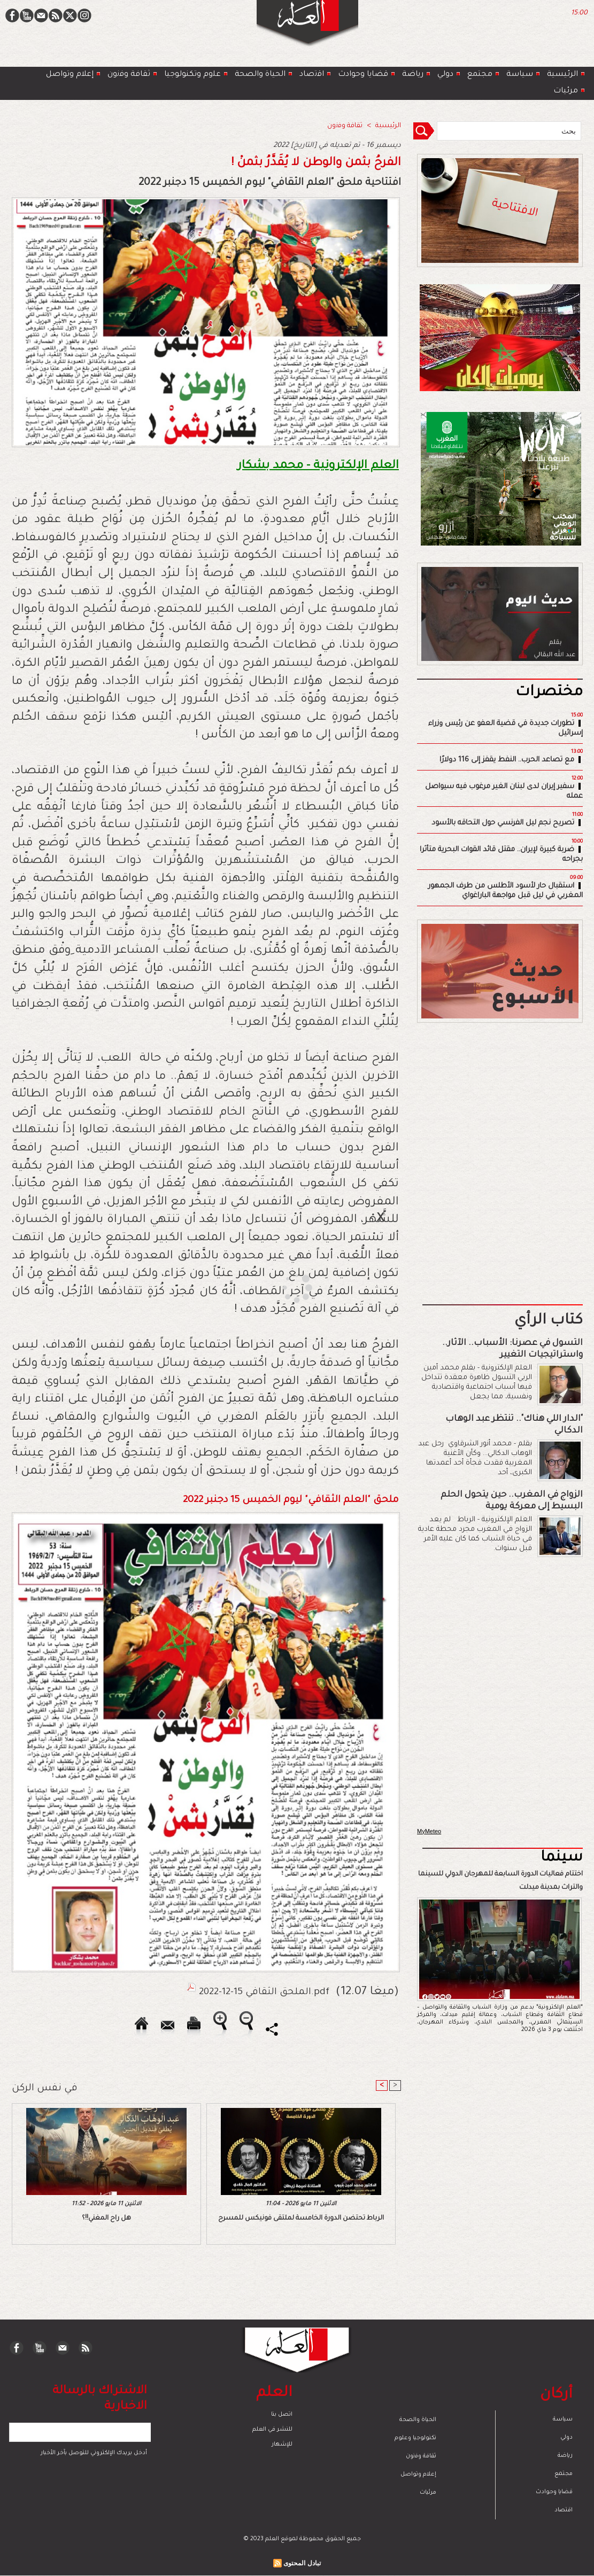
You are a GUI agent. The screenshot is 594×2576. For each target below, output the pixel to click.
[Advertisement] (283, 1287)
